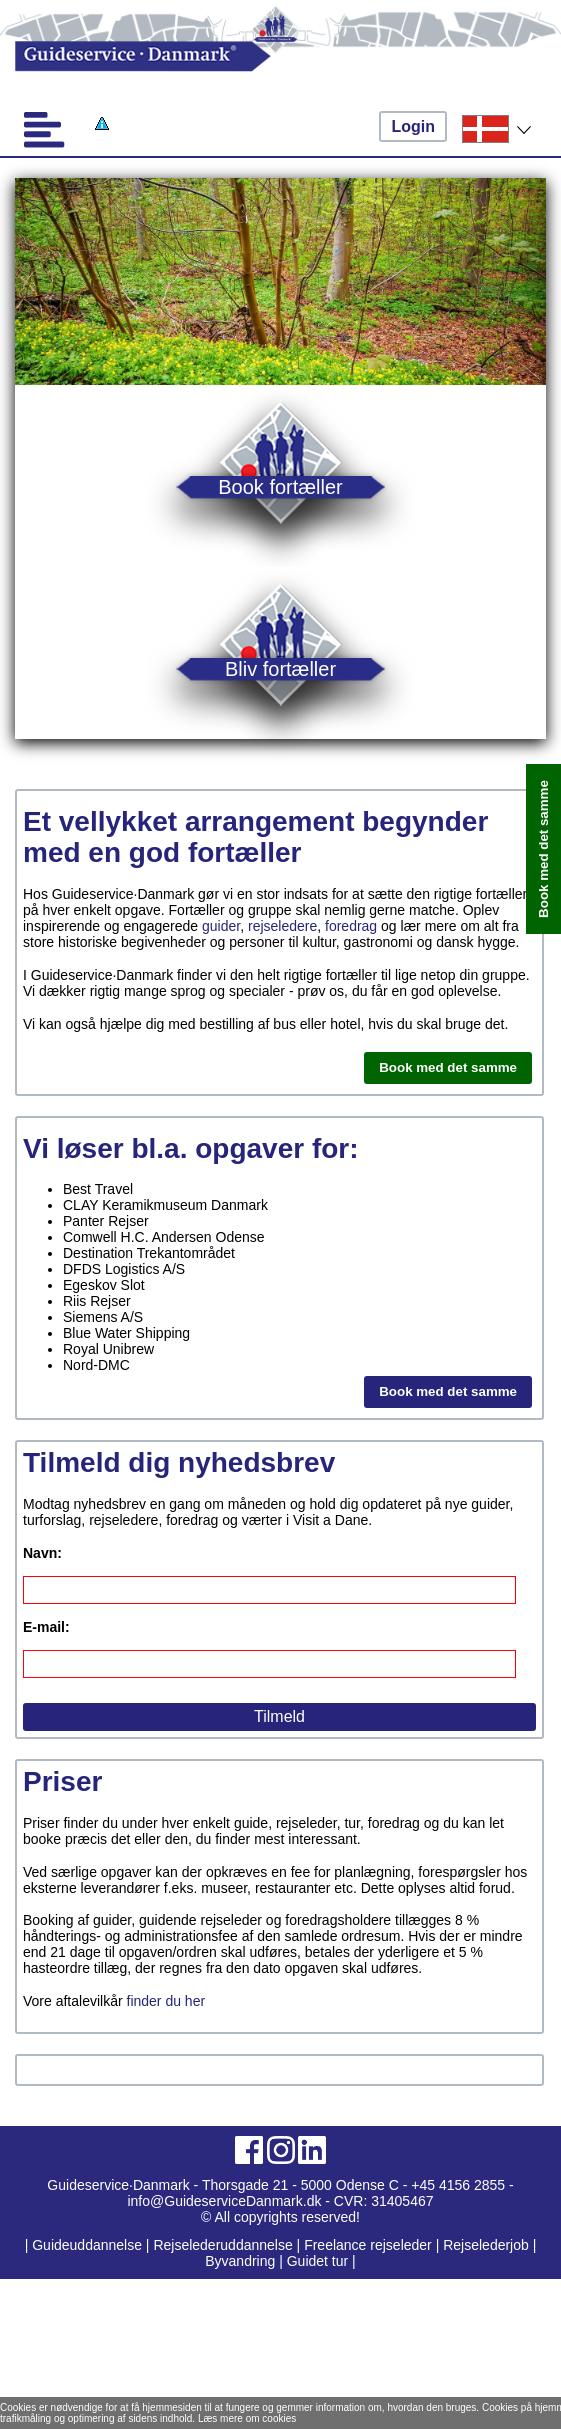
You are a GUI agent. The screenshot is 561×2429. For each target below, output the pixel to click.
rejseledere (282, 926)
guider (221, 926)
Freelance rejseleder (368, 2245)
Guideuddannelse (89, 2245)
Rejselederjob (486, 2245)
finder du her (166, 2001)
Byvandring (240, 2261)
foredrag (351, 926)
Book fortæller (280, 486)
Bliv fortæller (280, 668)
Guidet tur (317, 2261)
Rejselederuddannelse (224, 2245)
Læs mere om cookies (247, 2418)
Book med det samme (448, 1067)
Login (413, 126)
